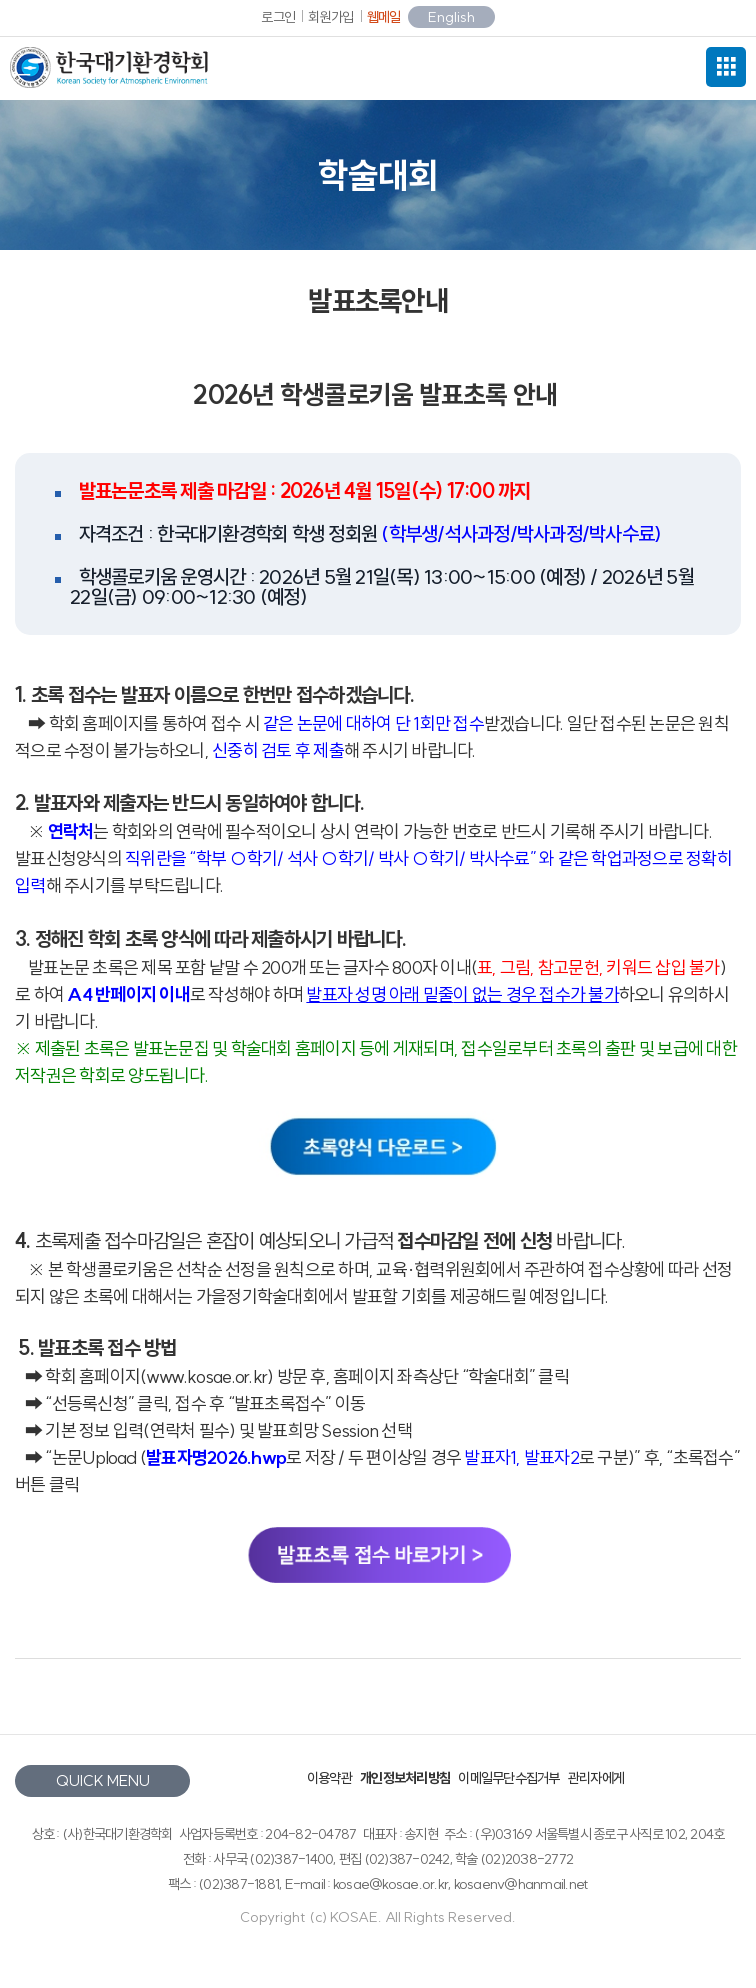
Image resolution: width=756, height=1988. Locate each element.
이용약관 (329, 1778)
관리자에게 (596, 1778)
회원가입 (330, 17)
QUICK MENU (103, 1780)
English (451, 17)
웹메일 (384, 17)
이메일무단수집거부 (508, 1778)
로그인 (278, 17)
